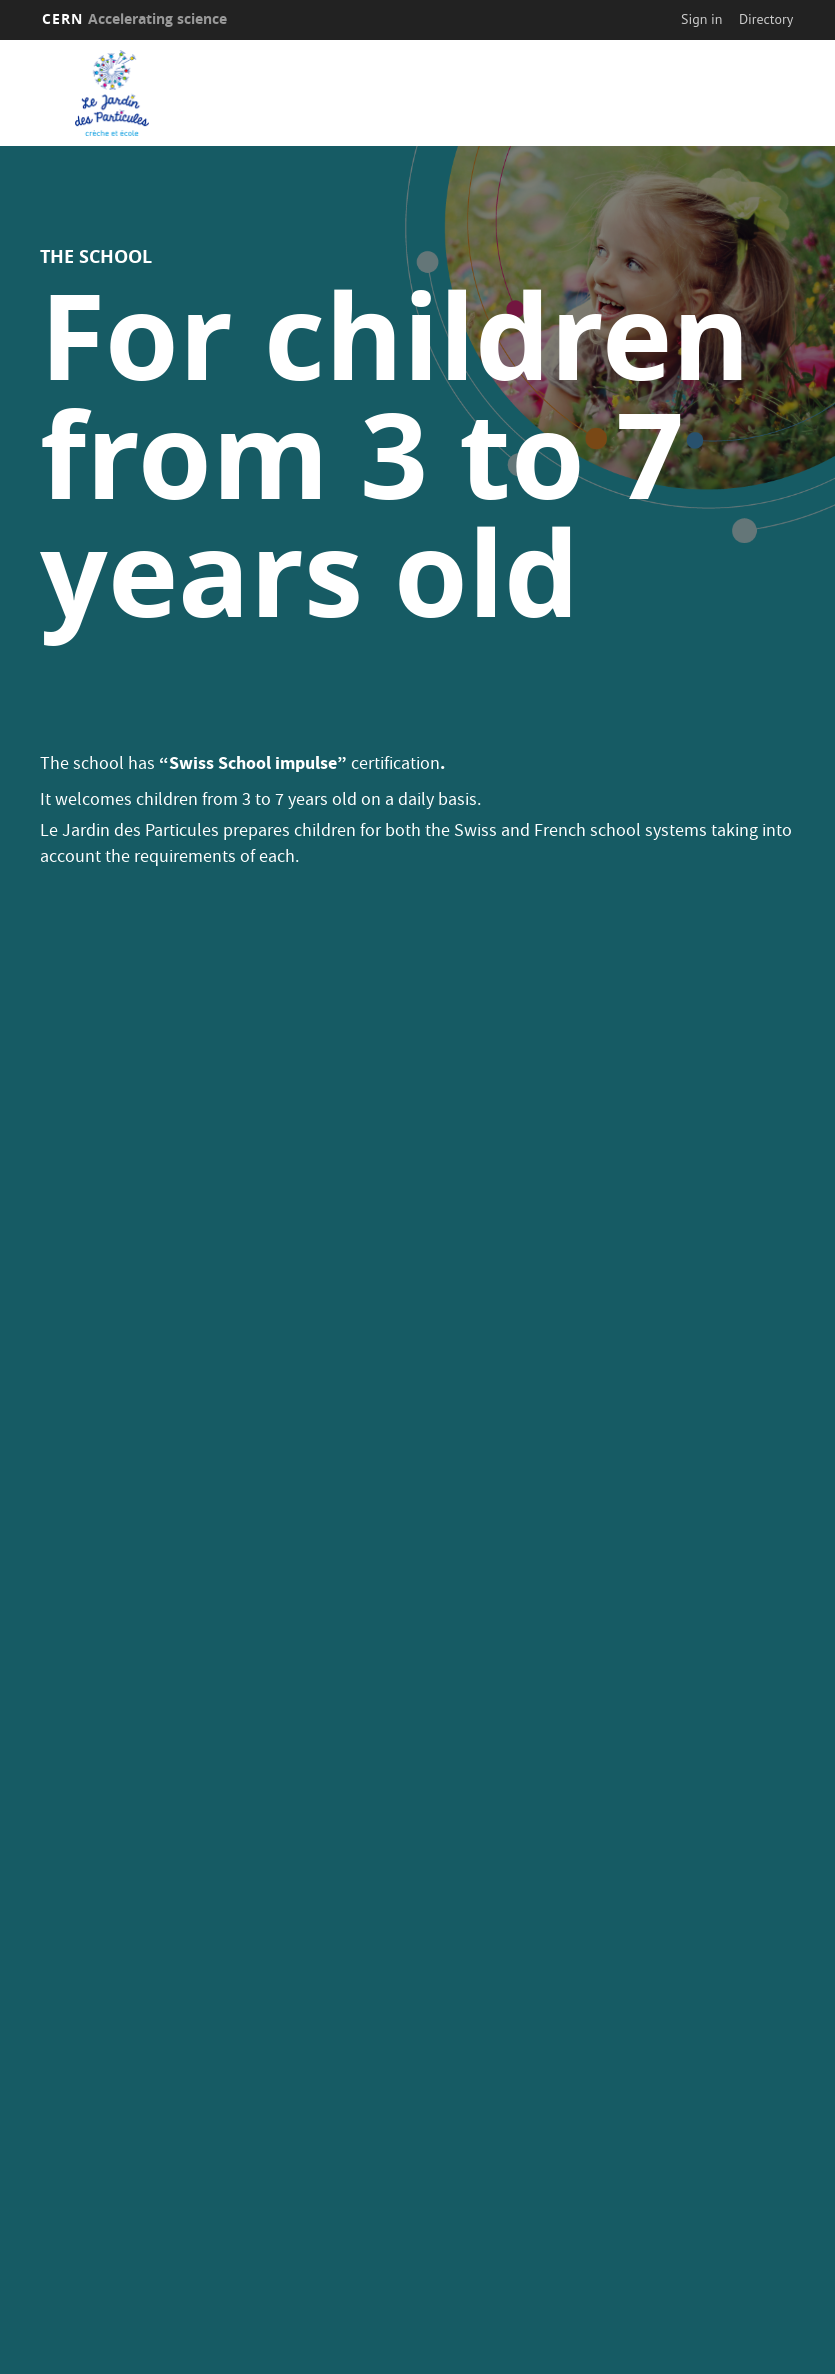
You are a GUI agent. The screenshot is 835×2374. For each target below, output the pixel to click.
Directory (766, 19)
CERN (135, 18)
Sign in (702, 19)
